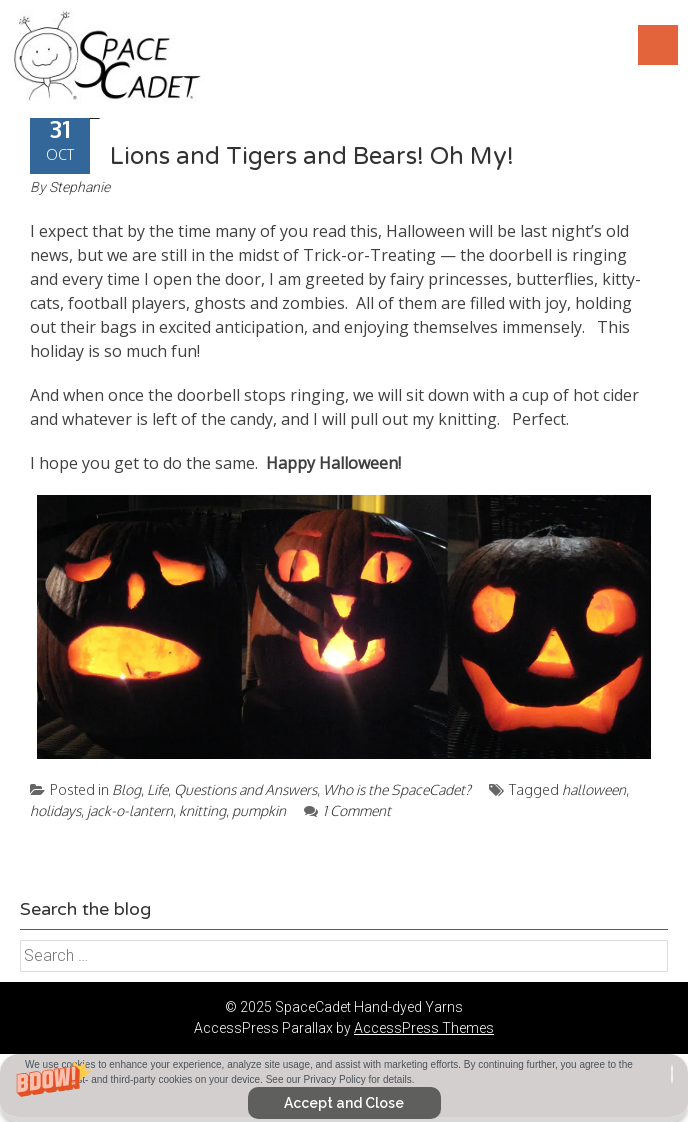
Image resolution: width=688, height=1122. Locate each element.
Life (157, 789)
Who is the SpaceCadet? (397, 789)
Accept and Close (344, 1103)
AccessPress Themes (424, 1028)
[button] (344, 1088)
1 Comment (347, 810)
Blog (126, 789)
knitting (202, 810)
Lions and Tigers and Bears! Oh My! (312, 156)
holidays (55, 810)
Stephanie (79, 187)
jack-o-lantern (130, 810)
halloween (594, 789)
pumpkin (259, 810)
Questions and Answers (245, 789)
